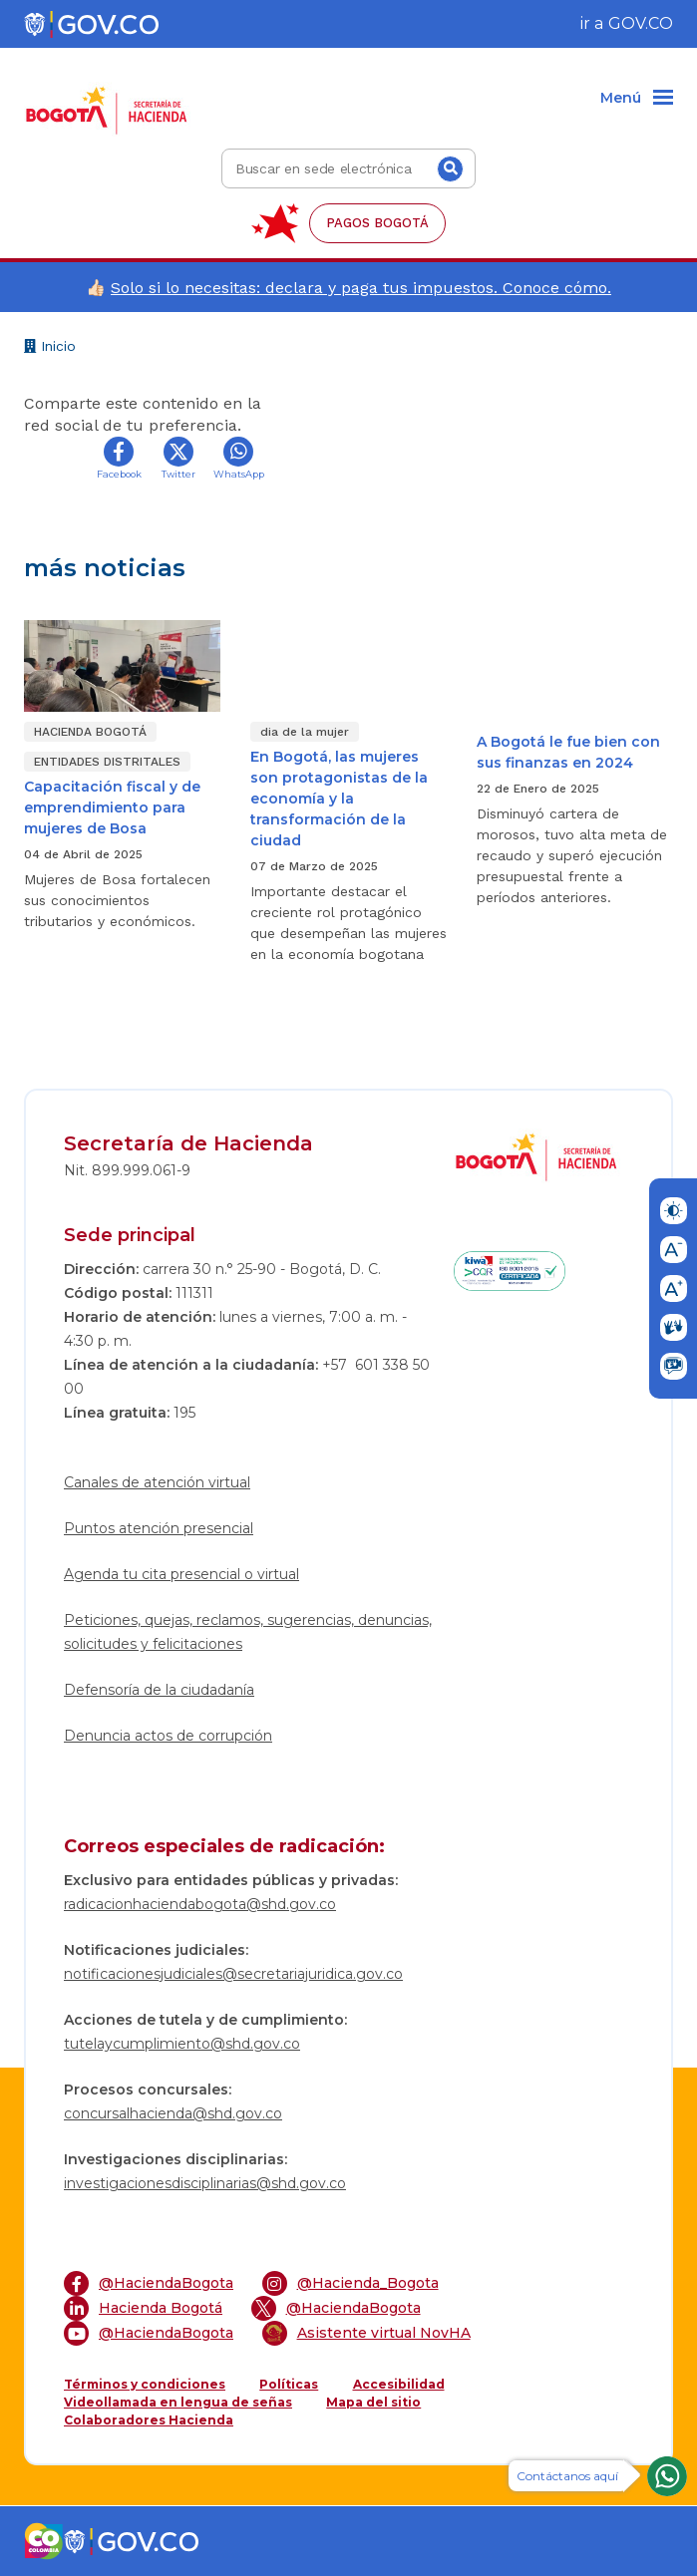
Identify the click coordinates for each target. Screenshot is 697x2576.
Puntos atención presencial (158, 1528)
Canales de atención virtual (157, 1482)
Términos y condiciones (144, 2384)
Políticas (288, 2384)
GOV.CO (640, 23)
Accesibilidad (399, 2384)
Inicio (50, 348)
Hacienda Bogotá (143, 2308)
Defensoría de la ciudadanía (159, 1690)
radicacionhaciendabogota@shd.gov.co (200, 1904)
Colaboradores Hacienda (148, 2420)
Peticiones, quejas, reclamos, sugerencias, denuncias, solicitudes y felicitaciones (248, 1632)
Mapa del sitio (373, 2402)
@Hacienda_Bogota (350, 2283)
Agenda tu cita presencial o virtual (181, 1574)
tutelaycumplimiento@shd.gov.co (182, 2044)
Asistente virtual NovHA (366, 2333)
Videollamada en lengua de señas (178, 2402)
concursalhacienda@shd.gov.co (173, 2113)
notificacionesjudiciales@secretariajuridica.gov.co (233, 1974)
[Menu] (636, 99)
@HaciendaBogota (148, 2283)
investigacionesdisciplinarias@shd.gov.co (205, 2183)
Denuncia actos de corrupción (168, 1736)
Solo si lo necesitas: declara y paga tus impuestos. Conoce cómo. (361, 287)
